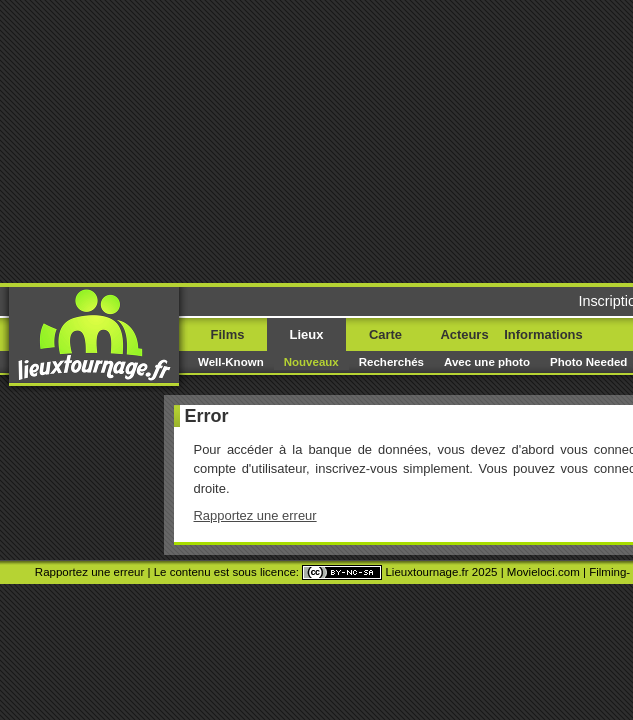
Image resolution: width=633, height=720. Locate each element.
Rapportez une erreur (81, 220)
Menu (585, 47)
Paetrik (388, 304)
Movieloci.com (527, 280)
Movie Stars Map (318, 304)
